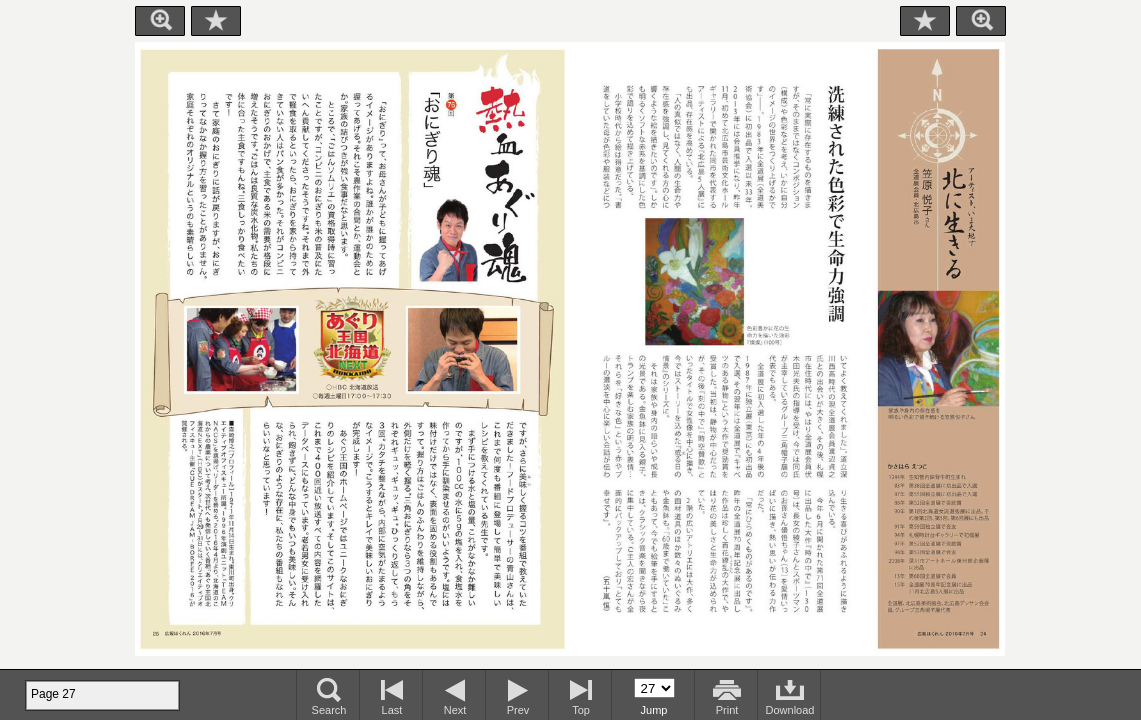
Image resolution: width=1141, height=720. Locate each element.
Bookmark (216, 21)
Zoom (160, 21)
